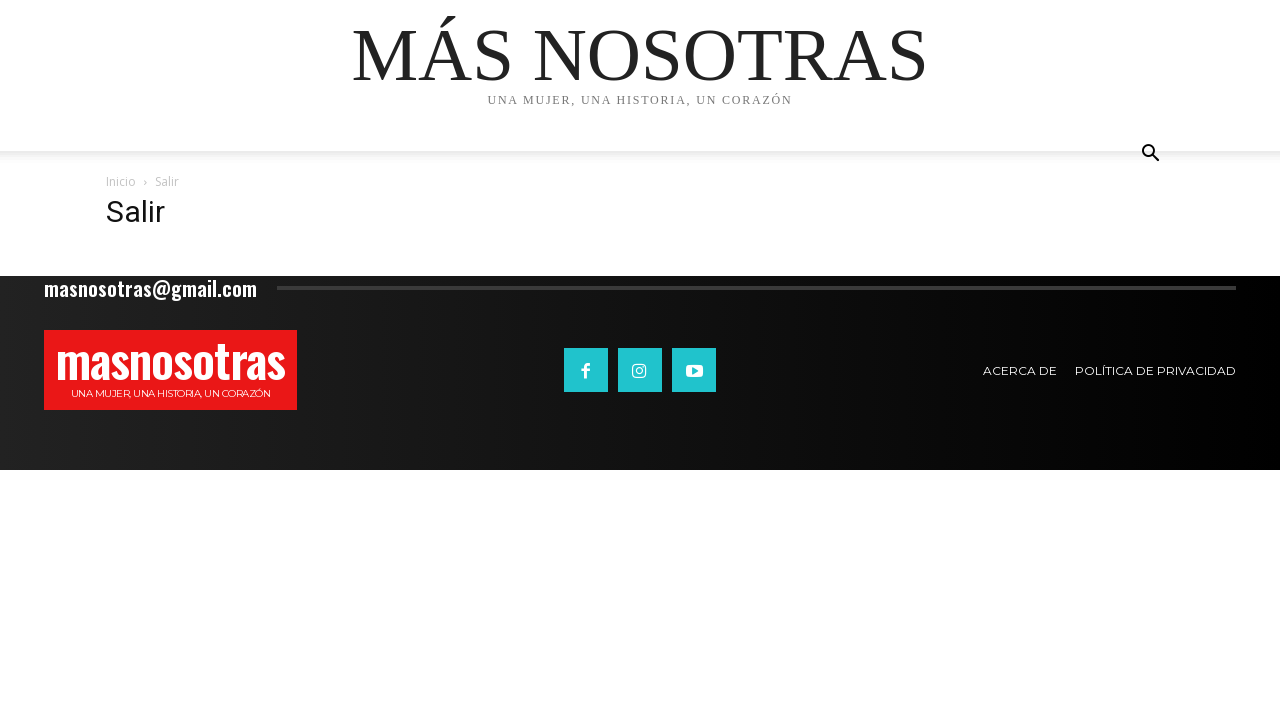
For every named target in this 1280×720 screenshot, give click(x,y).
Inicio (121, 181)
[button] (1150, 155)
